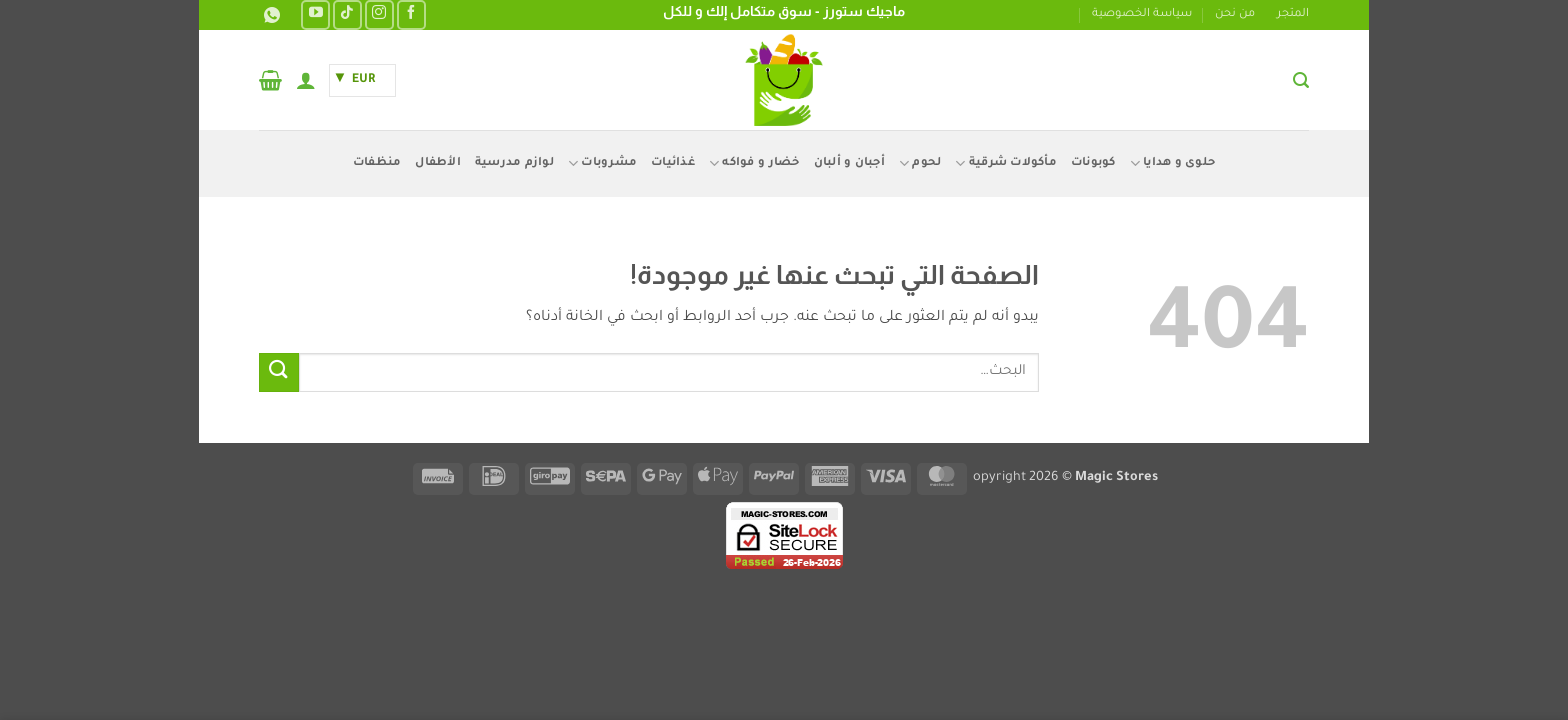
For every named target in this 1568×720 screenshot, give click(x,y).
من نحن (1235, 14)
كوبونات (1093, 163)
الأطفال (438, 163)
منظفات (377, 163)
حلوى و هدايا (1173, 163)
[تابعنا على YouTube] (315, 14)
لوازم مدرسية (514, 163)
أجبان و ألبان (849, 163)
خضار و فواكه (754, 163)
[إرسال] (279, 372)
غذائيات (673, 163)
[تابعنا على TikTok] (347, 14)
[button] (1301, 80)
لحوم (920, 163)
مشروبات (602, 163)
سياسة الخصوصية (1142, 14)
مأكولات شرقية (1006, 163)
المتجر (1293, 14)
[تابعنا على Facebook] (411, 14)
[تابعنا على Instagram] (379, 14)
